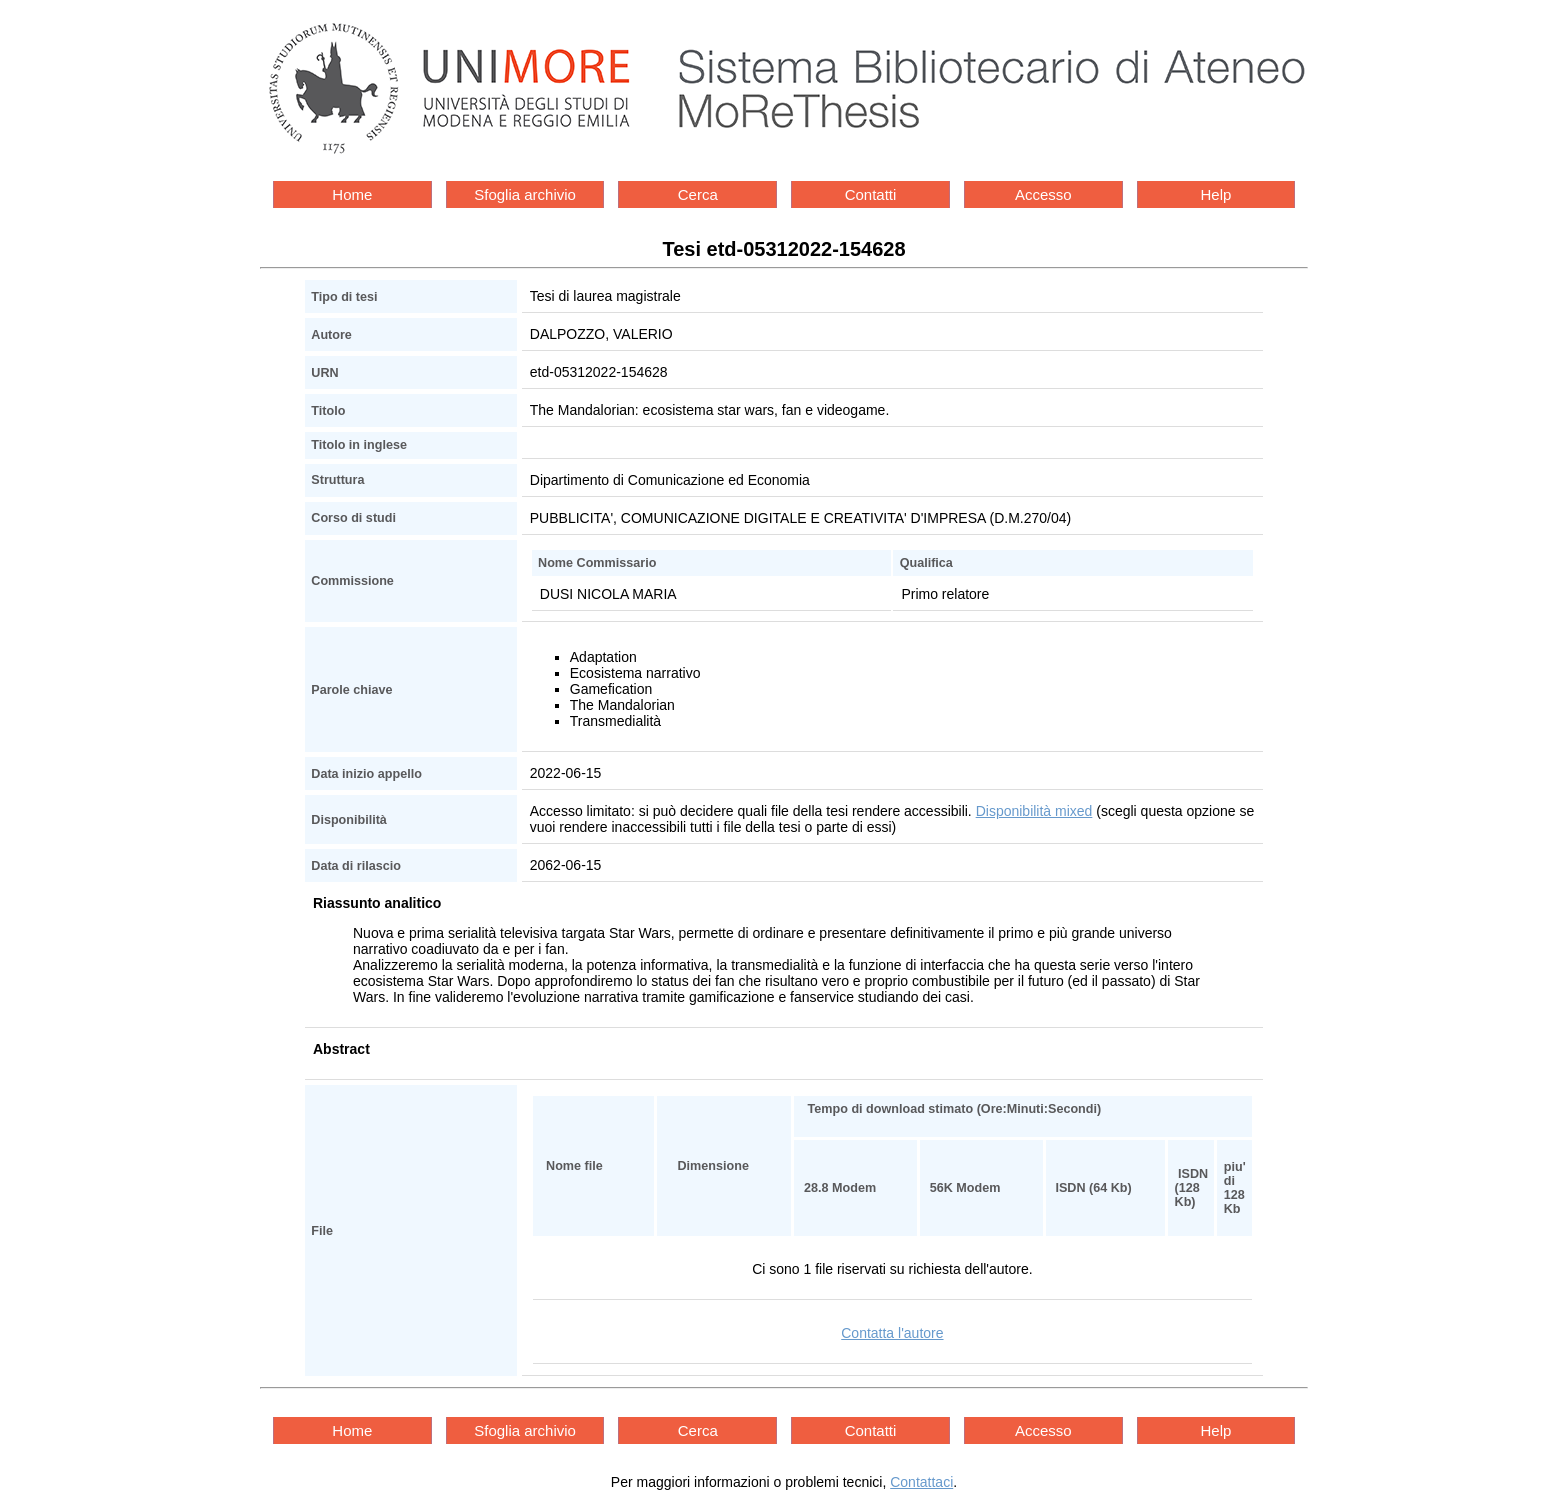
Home (352, 194)
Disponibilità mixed (1034, 811)
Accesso (1043, 194)
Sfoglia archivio (525, 194)
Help (1216, 194)
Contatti (871, 194)
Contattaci (921, 1482)
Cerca (698, 194)
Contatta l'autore (892, 1333)
